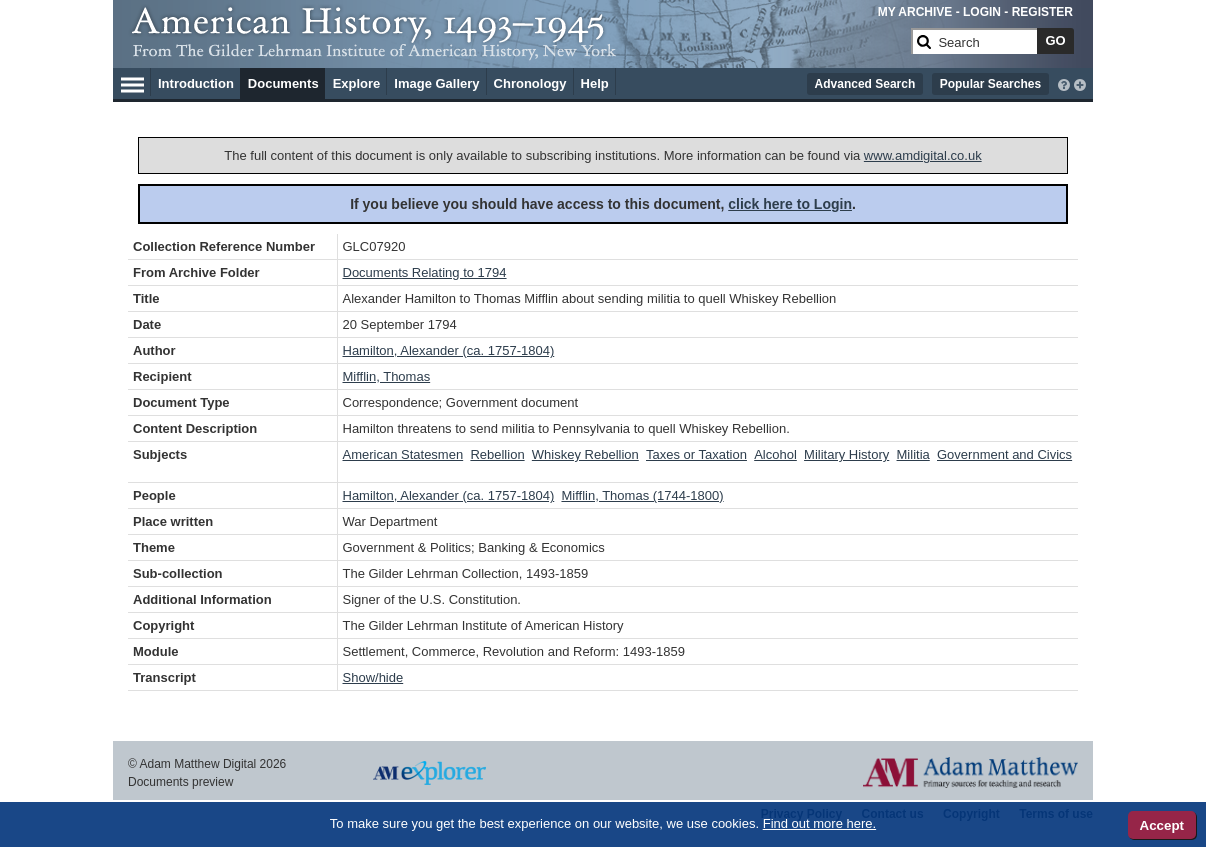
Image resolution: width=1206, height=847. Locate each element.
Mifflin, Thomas (387, 376)
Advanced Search (865, 84)
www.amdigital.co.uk (923, 155)
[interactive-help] (1064, 83)
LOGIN (982, 12)
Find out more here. (819, 823)
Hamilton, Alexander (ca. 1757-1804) (449, 350)
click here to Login (790, 204)
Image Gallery (436, 83)
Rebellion (497, 454)
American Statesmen (403, 454)
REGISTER (1042, 12)
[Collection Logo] (517, 49)
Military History (846, 454)
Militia (913, 454)
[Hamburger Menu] (132, 82)
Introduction (196, 83)
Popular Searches (990, 84)
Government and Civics (1004, 454)
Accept (1162, 825)
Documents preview (180, 782)
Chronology (530, 83)
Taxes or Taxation (696, 454)
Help (595, 83)
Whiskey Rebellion (585, 454)
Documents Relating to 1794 (425, 272)
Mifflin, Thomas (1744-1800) (642, 495)
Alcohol (775, 454)
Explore (357, 83)
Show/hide (373, 677)
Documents (283, 83)
